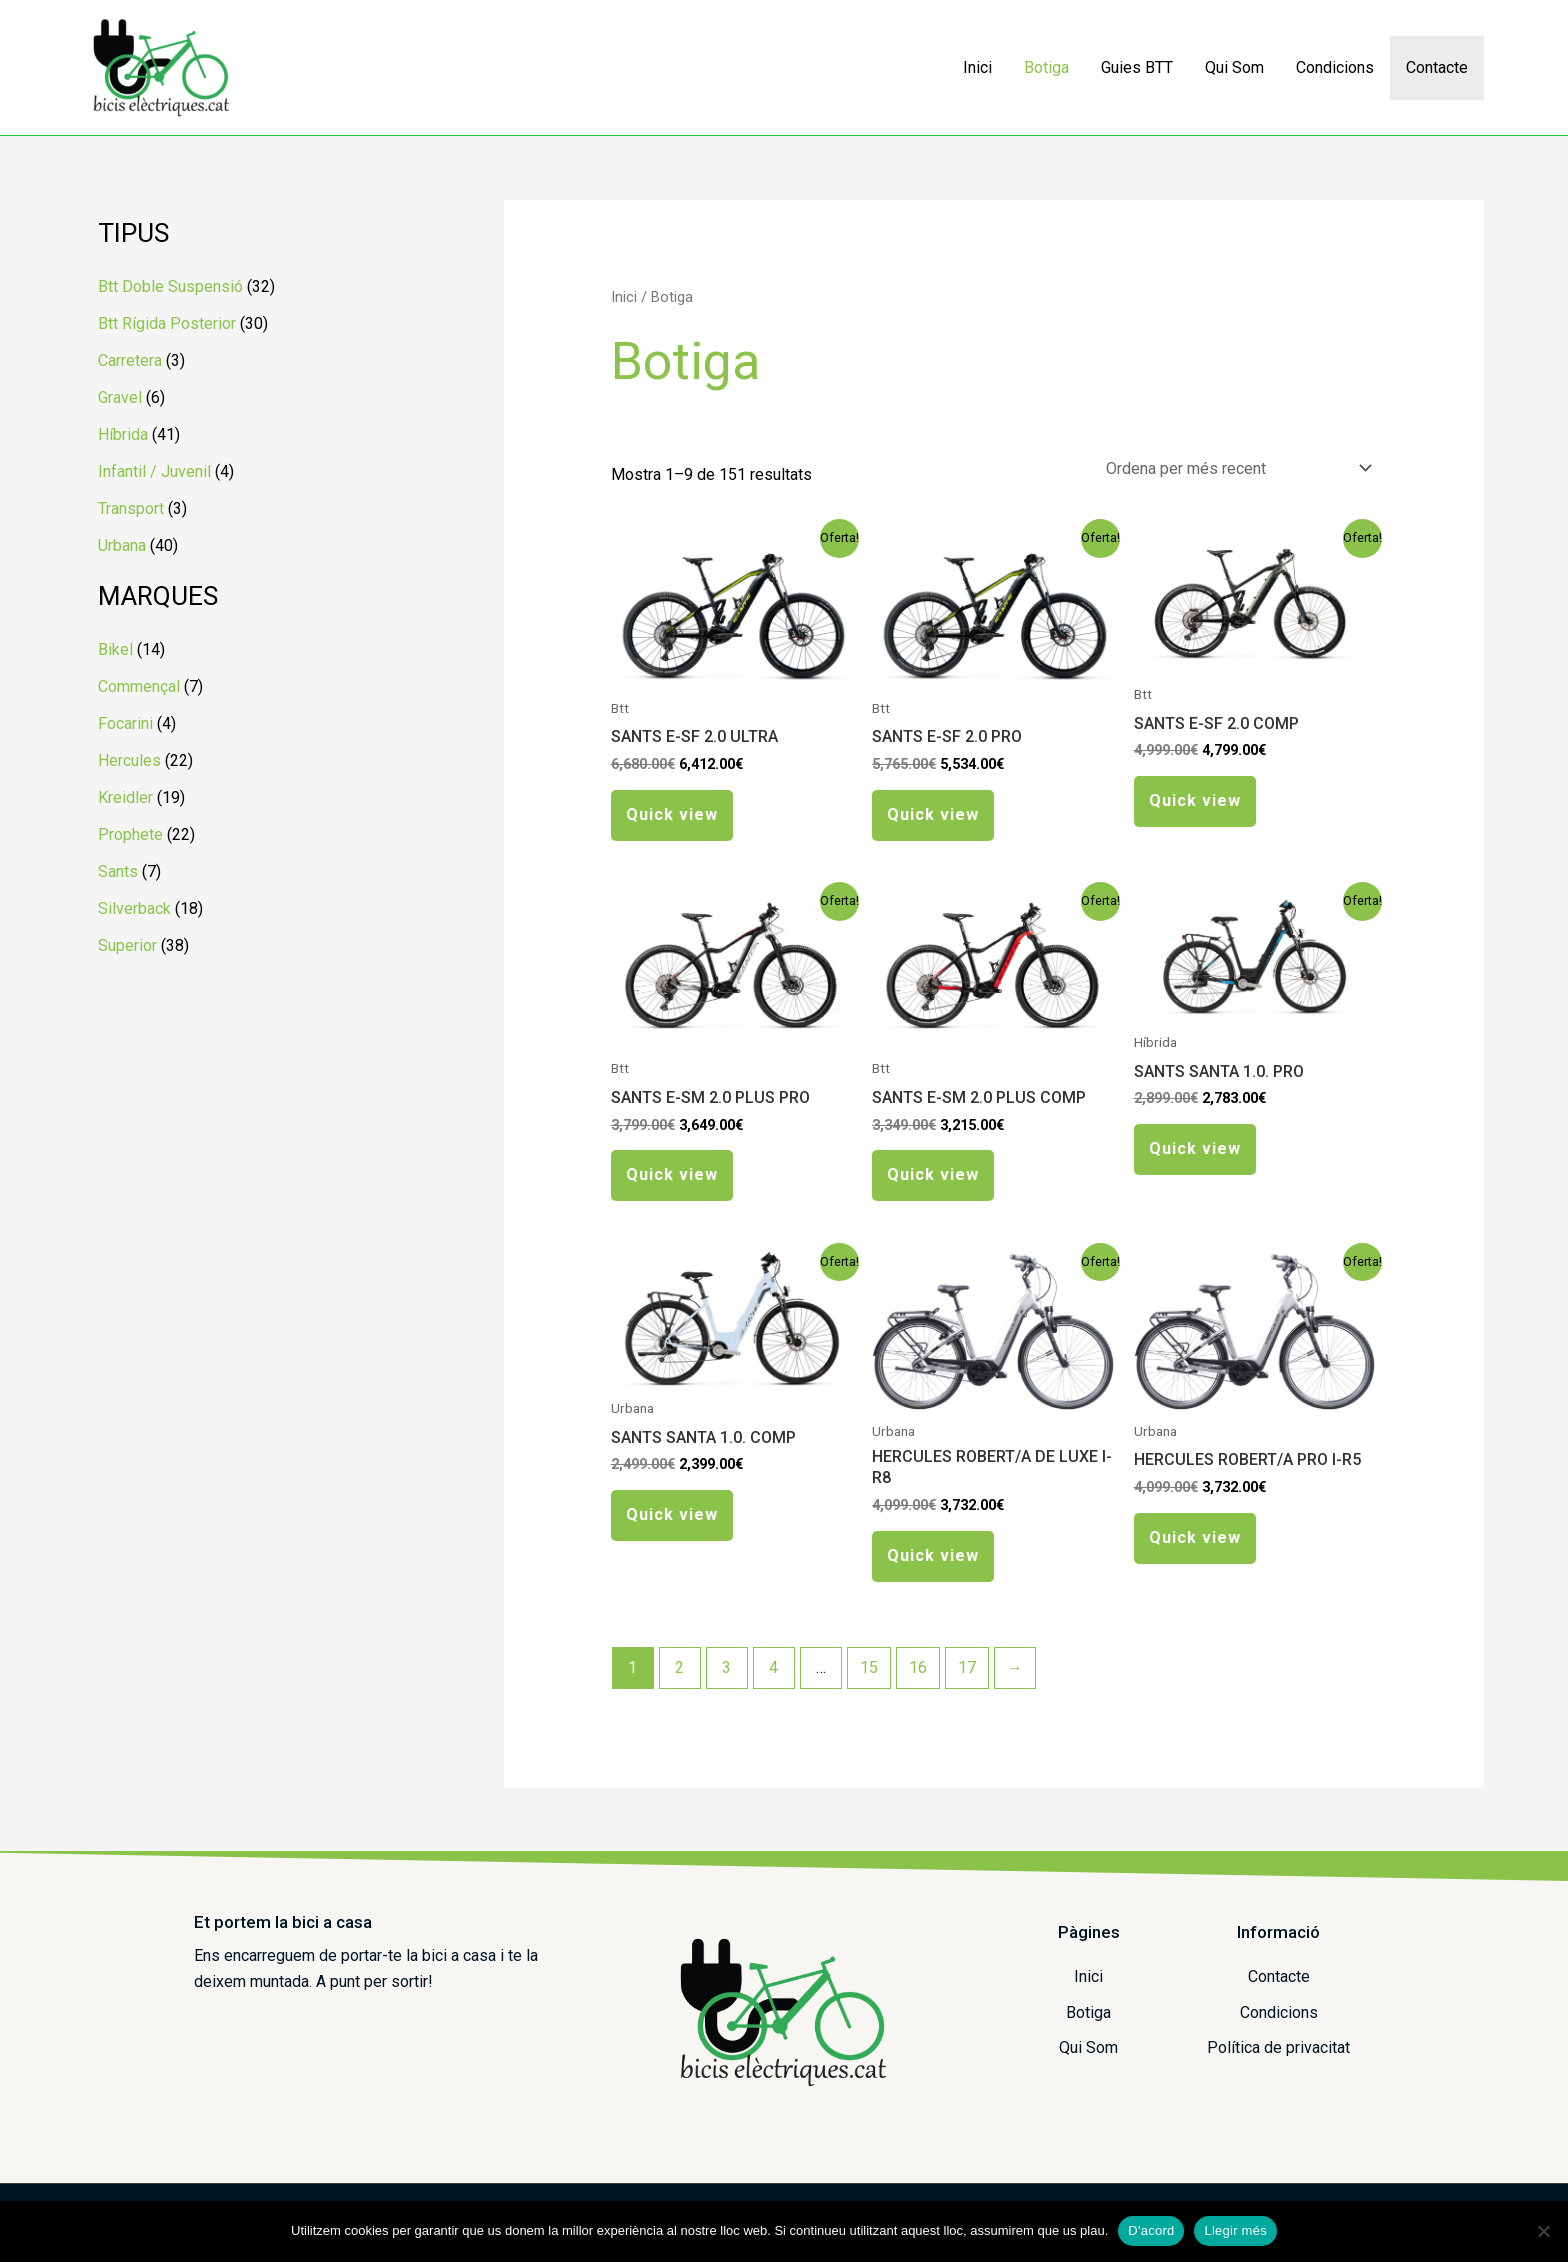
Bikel (115, 649)
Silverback (134, 908)
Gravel (120, 397)
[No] (1543, 2231)
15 (869, 1667)
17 (967, 1667)
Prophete (130, 834)
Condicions (1335, 67)
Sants (118, 871)
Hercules (129, 760)
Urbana (122, 545)
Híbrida (123, 434)
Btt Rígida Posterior (167, 323)
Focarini (125, 723)
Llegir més (1235, 2230)
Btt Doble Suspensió (170, 286)
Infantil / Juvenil (154, 471)
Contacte (1437, 67)
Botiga (1046, 67)
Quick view (672, 814)
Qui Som (1234, 67)
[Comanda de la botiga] (1235, 468)
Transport (131, 508)
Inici (977, 67)
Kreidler (125, 797)
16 (918, 1667)
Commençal (139, 686)
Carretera (130, 360)
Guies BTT (1137, 67)
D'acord (1151, 2230)
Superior (127, 945)
